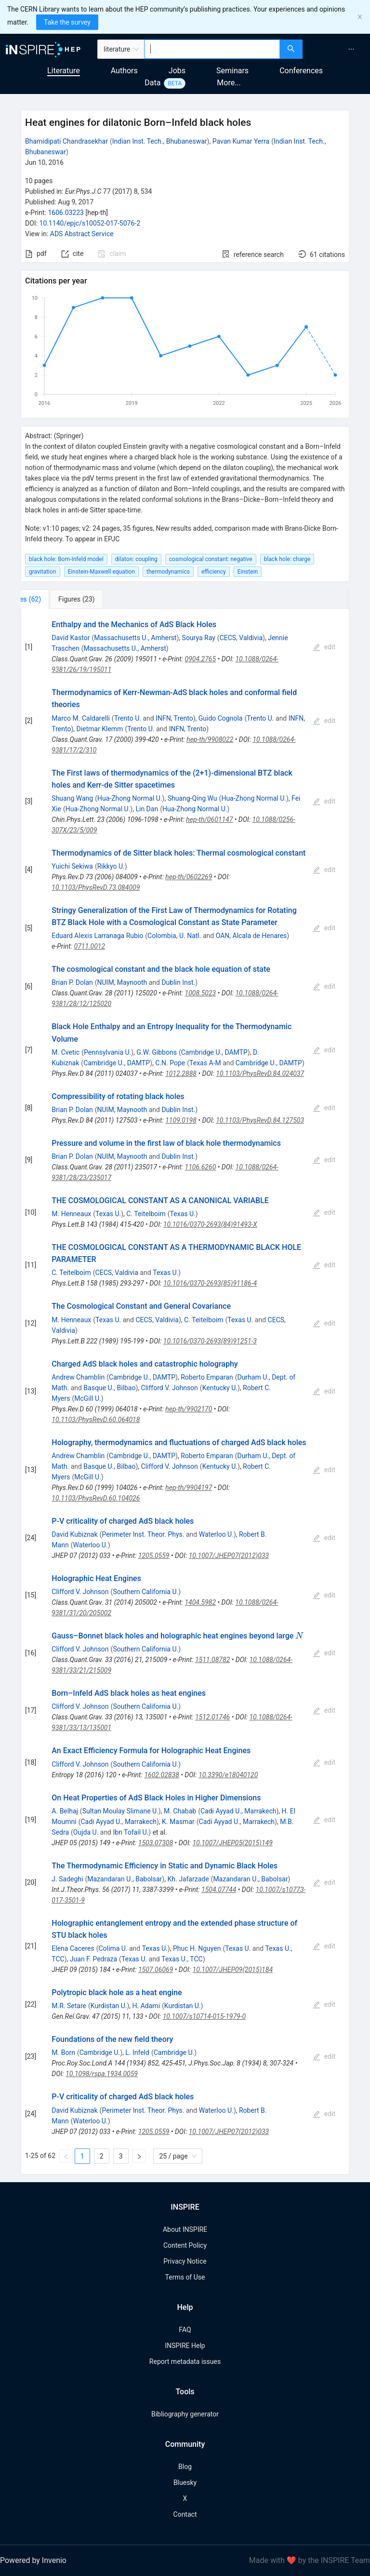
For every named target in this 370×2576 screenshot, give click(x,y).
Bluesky (185, 2482)
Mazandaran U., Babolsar (124, 1879)
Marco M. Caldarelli (81, 718)
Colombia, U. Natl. (174, 935)
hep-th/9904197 (188, 1487)
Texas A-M (205, 1063)
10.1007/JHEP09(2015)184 (233, 1969)
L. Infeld (137, 2052)
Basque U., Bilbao (109, 1388)
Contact (185, 2514)
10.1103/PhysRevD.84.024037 (260, 1073)
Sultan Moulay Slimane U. (120, 1811)
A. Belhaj (65, 1811)
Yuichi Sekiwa (72, 866)
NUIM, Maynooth (122, 982)
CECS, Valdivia (241, 638)
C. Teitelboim (145, 1214)
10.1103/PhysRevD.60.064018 (96, 1419)
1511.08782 (212, 1660)
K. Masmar (178, 1821)
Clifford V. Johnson (169, 1388)
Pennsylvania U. (107, 1052)
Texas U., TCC (181, 1959)
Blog (185, 2466)
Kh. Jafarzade (188, 1879)
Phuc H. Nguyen (197, 1948)
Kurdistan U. (109, 2006)
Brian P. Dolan (72, 982)
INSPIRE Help (185, 2345)
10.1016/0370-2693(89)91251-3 (210, 1341)
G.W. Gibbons (156, 1052)
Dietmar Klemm (99, 729)
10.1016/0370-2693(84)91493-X (210, 1224)
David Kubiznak (74, 1534)
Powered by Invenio (33, 2560)
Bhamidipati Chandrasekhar (66, 141)
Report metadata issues (185, 2361)
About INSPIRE (185, 2229)
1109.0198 (181, 1120)
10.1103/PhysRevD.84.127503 (260, 1120)
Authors (124, 70)
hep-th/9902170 (188, 1409)
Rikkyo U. (111, 866)
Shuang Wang (72, 798)
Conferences (301, 70)
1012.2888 (181, 1073)
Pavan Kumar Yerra (240, 141)
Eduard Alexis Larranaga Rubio (97, 935)
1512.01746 (212, 1717)
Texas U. (108, 1214)
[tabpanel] (185, 1391)
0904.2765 (200, 659)
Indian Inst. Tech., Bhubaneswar (159, 141)
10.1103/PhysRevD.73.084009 (96, 887)
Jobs (177, 70)
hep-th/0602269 (188, 877)
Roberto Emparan (207, 1377)
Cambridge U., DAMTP (214, 1052)
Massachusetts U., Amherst (135, 638)
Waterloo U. (216, 1534)
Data (152, 82)
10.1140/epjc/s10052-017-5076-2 (90, 223)
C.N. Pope (170, 1063)
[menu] (337, 49)
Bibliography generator (185, 2414)
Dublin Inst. (178, 982)
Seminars (232, 70)
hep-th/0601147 (209, 819)
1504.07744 (218, 1889)
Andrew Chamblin (78, 1377)
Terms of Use (185, 2277)
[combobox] (212, 49)
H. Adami (146, 2006)
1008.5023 (200, 993)
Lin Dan (146, 809)
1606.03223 (66, 212)
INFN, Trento (174, 718)
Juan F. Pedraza (93, 1959)
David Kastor (71, 638)
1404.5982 (200, 1602)
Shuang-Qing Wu (192, 798)
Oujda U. (85, 1832)
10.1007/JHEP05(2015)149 (232, 1843)
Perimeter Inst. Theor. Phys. (143, 1534)
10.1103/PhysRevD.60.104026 (96, 1498)
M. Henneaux (71, 1214)
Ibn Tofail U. (130, 1832)
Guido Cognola (220, 718)
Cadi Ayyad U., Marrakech (238, 1811)
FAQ (185, 2330)
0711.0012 (90, 946)
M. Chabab (180, 1811)
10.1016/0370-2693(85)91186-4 (210, 1283)
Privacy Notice (184, 2261)
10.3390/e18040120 (228, 1775)
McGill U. (87, 1398)
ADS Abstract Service (82, 234)
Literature (63, 70)
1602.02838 (161, 1775)
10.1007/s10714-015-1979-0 (204, 2016)
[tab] (53, 599)
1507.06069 (155, 1969)
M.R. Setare (69, 2006)
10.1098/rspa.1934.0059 (102, 2074)
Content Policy (185, 2245)
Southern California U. (145, 1592)
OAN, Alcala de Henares (251, 935)
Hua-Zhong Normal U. (129, 798)
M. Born (63, 2052)
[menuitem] (351, 49)
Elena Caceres (73, 1948)
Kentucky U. (220, 1388)
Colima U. (112, 1948)
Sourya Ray (198, 638)
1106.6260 (200, 1167)
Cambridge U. (99, 2052)
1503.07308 (155, 1843)
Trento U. (127, 718)
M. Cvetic (65, 1052)
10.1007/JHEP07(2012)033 (229, 1555)
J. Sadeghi (67, 1879)
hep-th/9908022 (209, 739)
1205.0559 (154, 1555)
